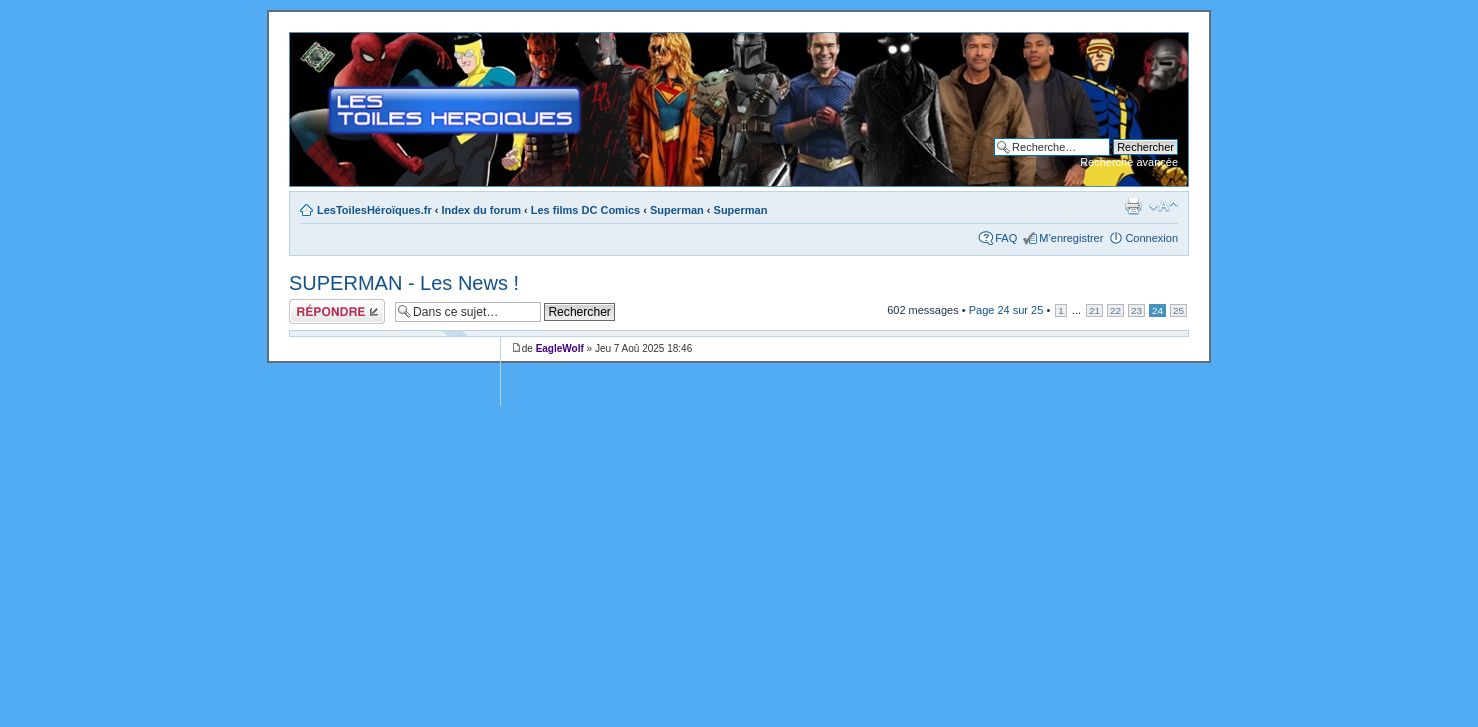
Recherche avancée (1129, 162)
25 (1178, 310)
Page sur (1006, 310)
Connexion (1151, 238)
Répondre (337, 311)
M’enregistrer (1071, 238)
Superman (677, 210)
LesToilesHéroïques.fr (374, 210)
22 (1115, 310)
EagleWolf (560, 348)
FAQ (1006, 238)
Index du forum (481, 210)
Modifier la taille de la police (1163, 206)
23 (1136, 310)
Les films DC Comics (585, 210)
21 (1094, 310)
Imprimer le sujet (1133, 206)
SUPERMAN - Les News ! (404, 283)
